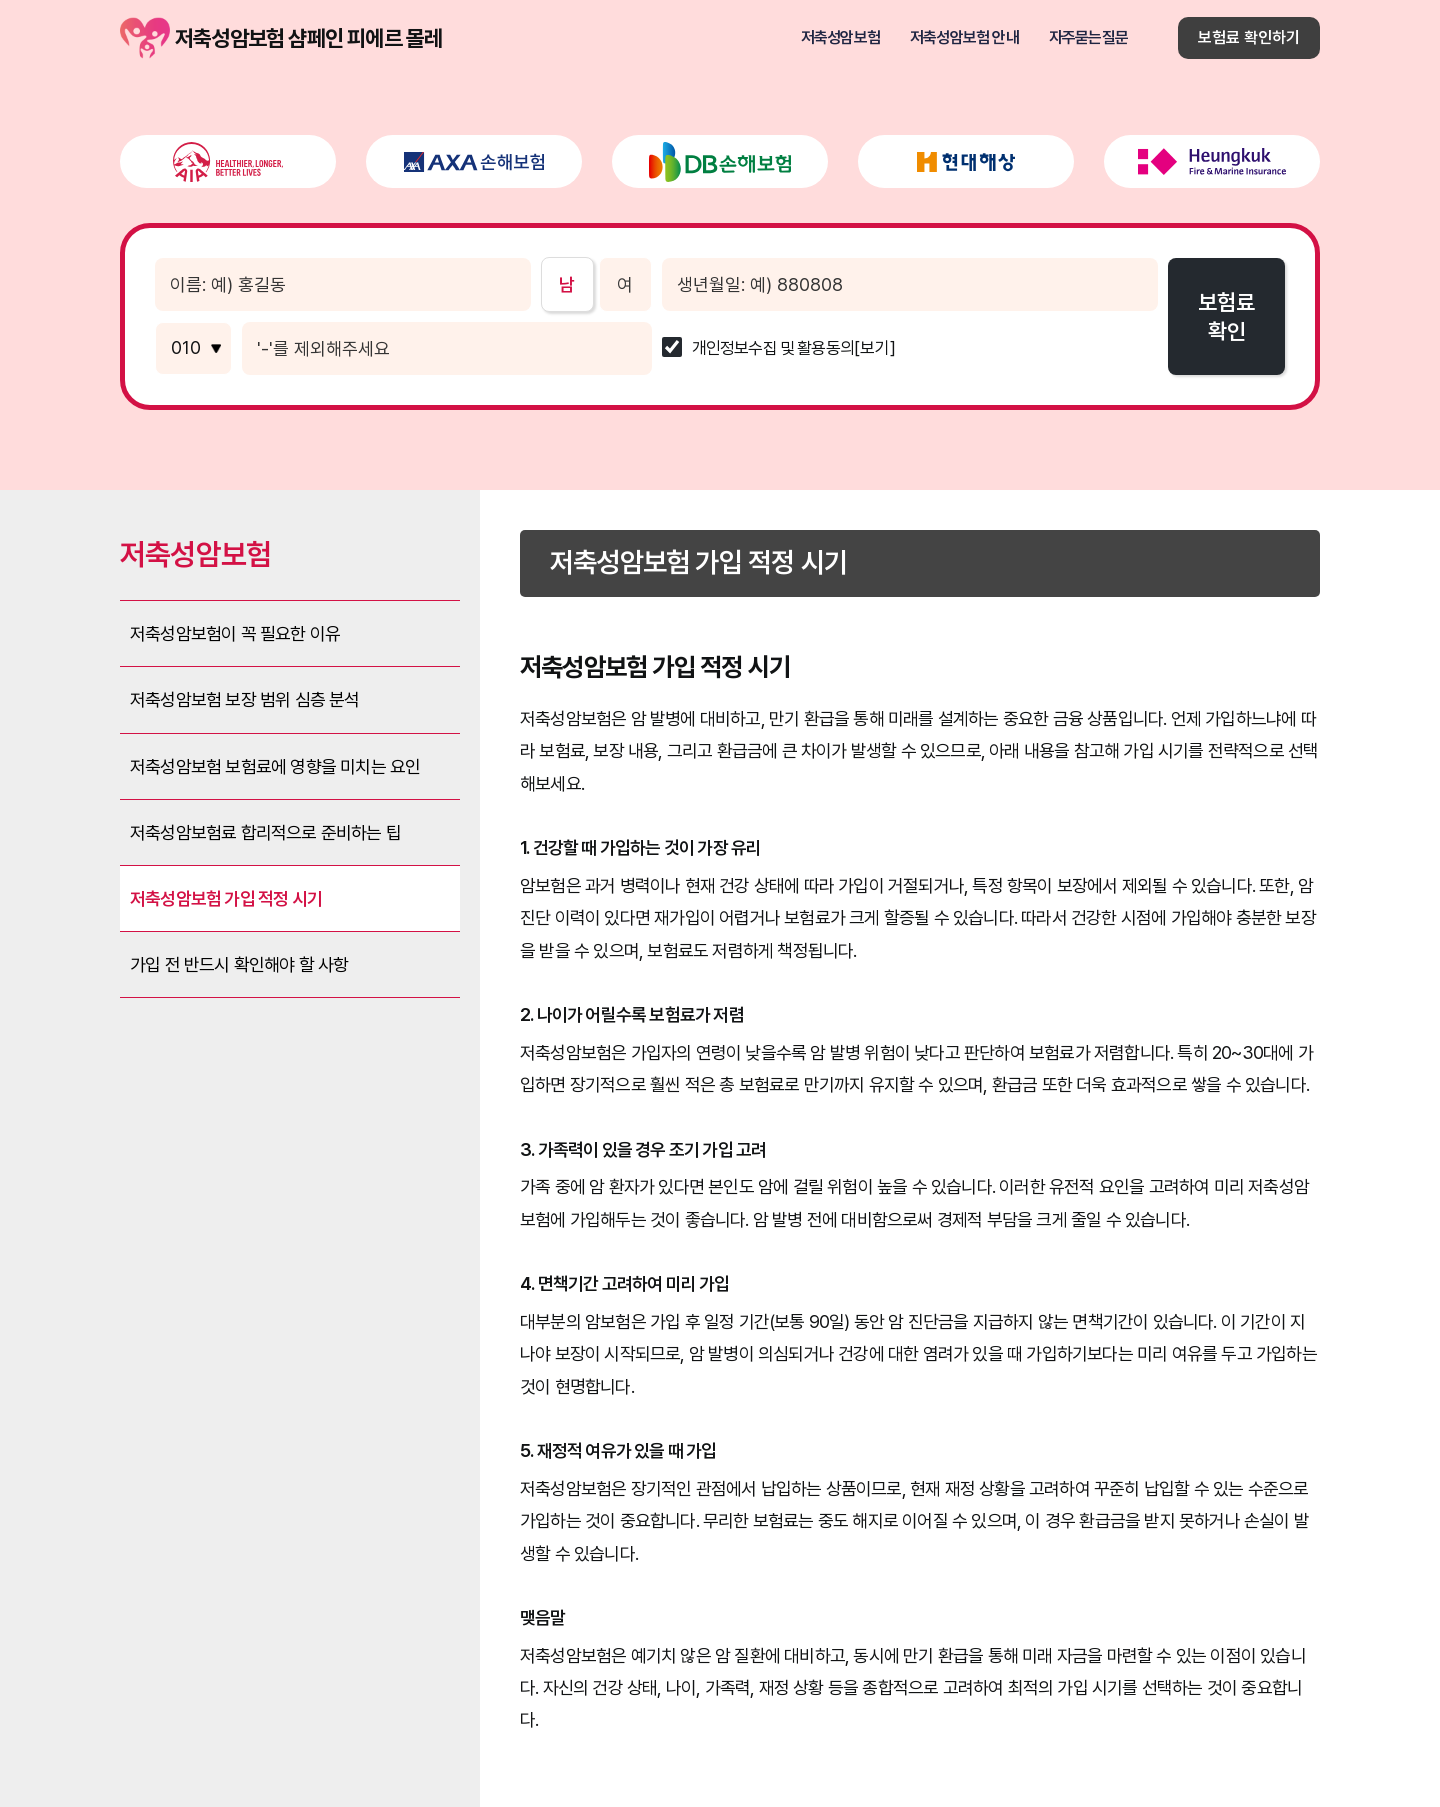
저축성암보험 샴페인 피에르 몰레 (145, 38)
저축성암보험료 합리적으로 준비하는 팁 (265, 832)
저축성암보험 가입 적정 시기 (226, 898)
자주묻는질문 (1088, 38)
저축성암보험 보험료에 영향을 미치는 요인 (275, 766)
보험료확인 (1226, 316)
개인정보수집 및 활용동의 (773, 348)
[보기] (875, 348)
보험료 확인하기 (1249, 37)
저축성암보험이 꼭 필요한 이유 (235, 633)
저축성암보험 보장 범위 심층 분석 (245, 699)
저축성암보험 (840, 38)
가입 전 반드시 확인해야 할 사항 (239, 964)
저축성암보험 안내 (964, 38)
